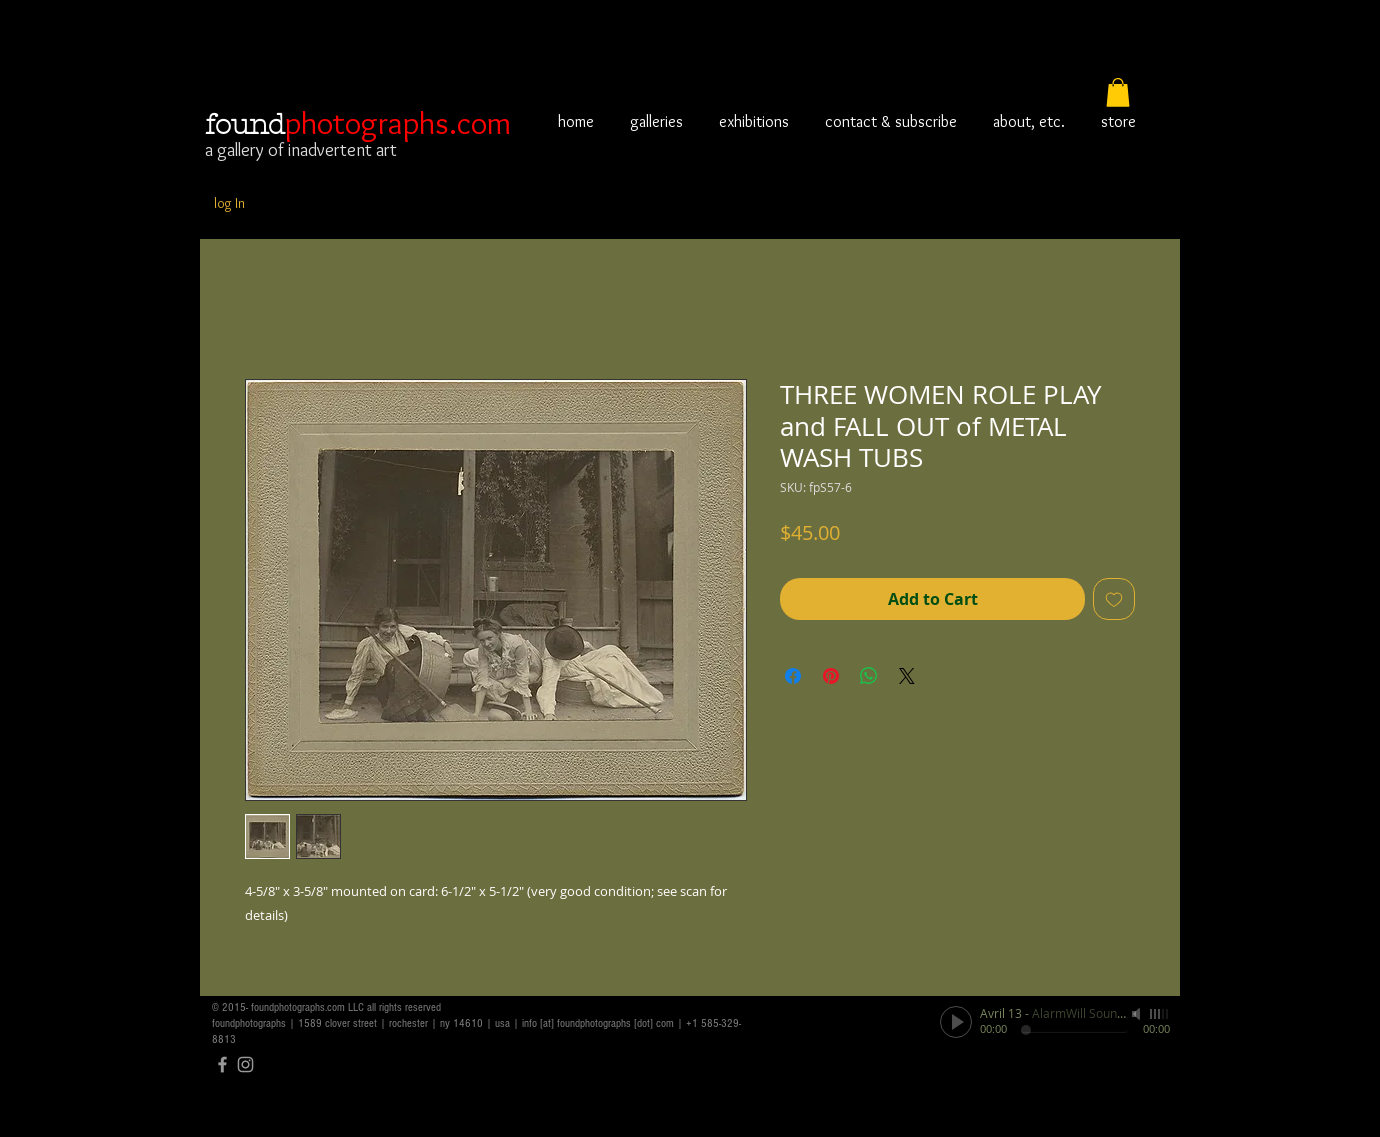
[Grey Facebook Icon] (222, 1064)
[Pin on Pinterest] (831, 676)
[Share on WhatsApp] (869, 676)
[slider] (1160, 1014)
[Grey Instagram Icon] (245, 1064)
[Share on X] (907, 676)
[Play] (956, 1022)
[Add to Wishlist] (1114, 599)
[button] (1118, 92)
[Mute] (1138, 1014)
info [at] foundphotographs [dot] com (598, 1023)
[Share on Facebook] (793, 676)
